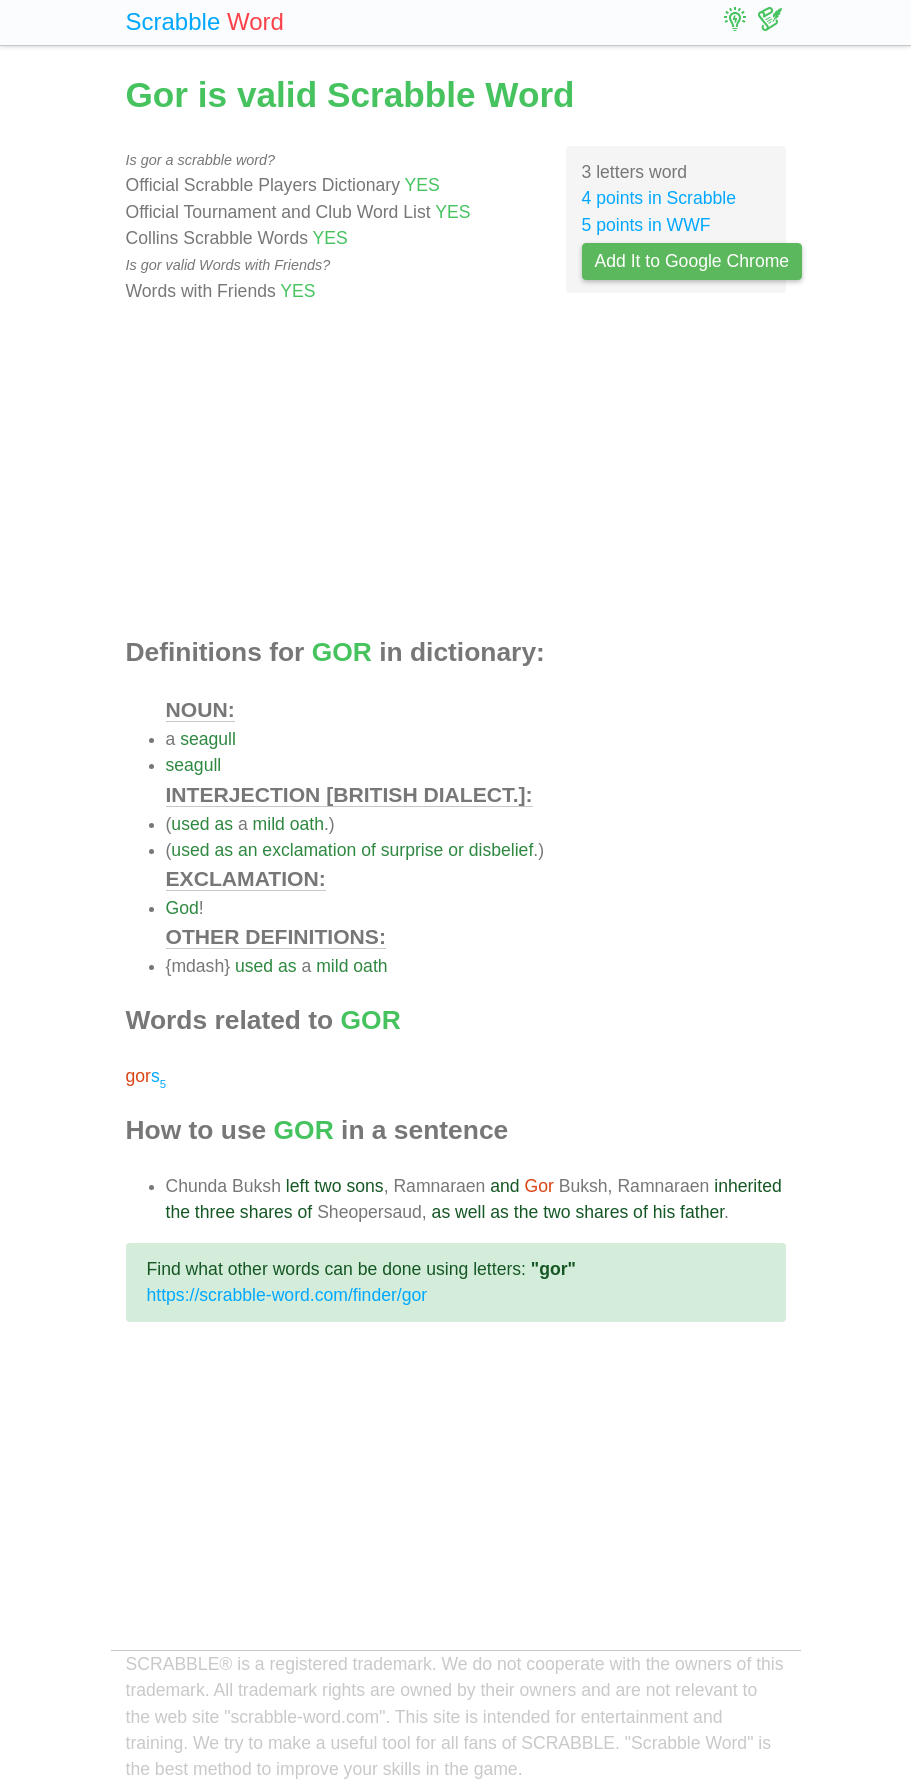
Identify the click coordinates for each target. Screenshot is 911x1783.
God (182, 908)
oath (307, 824)
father (702, 1212)
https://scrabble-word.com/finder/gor (287, 1295)
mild (269, 824)
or (456, 850)
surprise (412, 850)
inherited (748, 1186)
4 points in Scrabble (659, 198)
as (223, 824)
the (178, 1212)
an (248, 850)
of (368, 850)
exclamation (309, 850)
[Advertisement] (456, 471)
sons (364, 1186)
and (504, 1186)
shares (266, 1212)
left (297, 1186)
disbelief (501, 850)
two (327, 1186)
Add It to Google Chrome (692, 261)
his (664, 1212)
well (470, 1212)
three (215, 1212)
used (190, 824)
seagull (208, 739)
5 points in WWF (646, 225)
